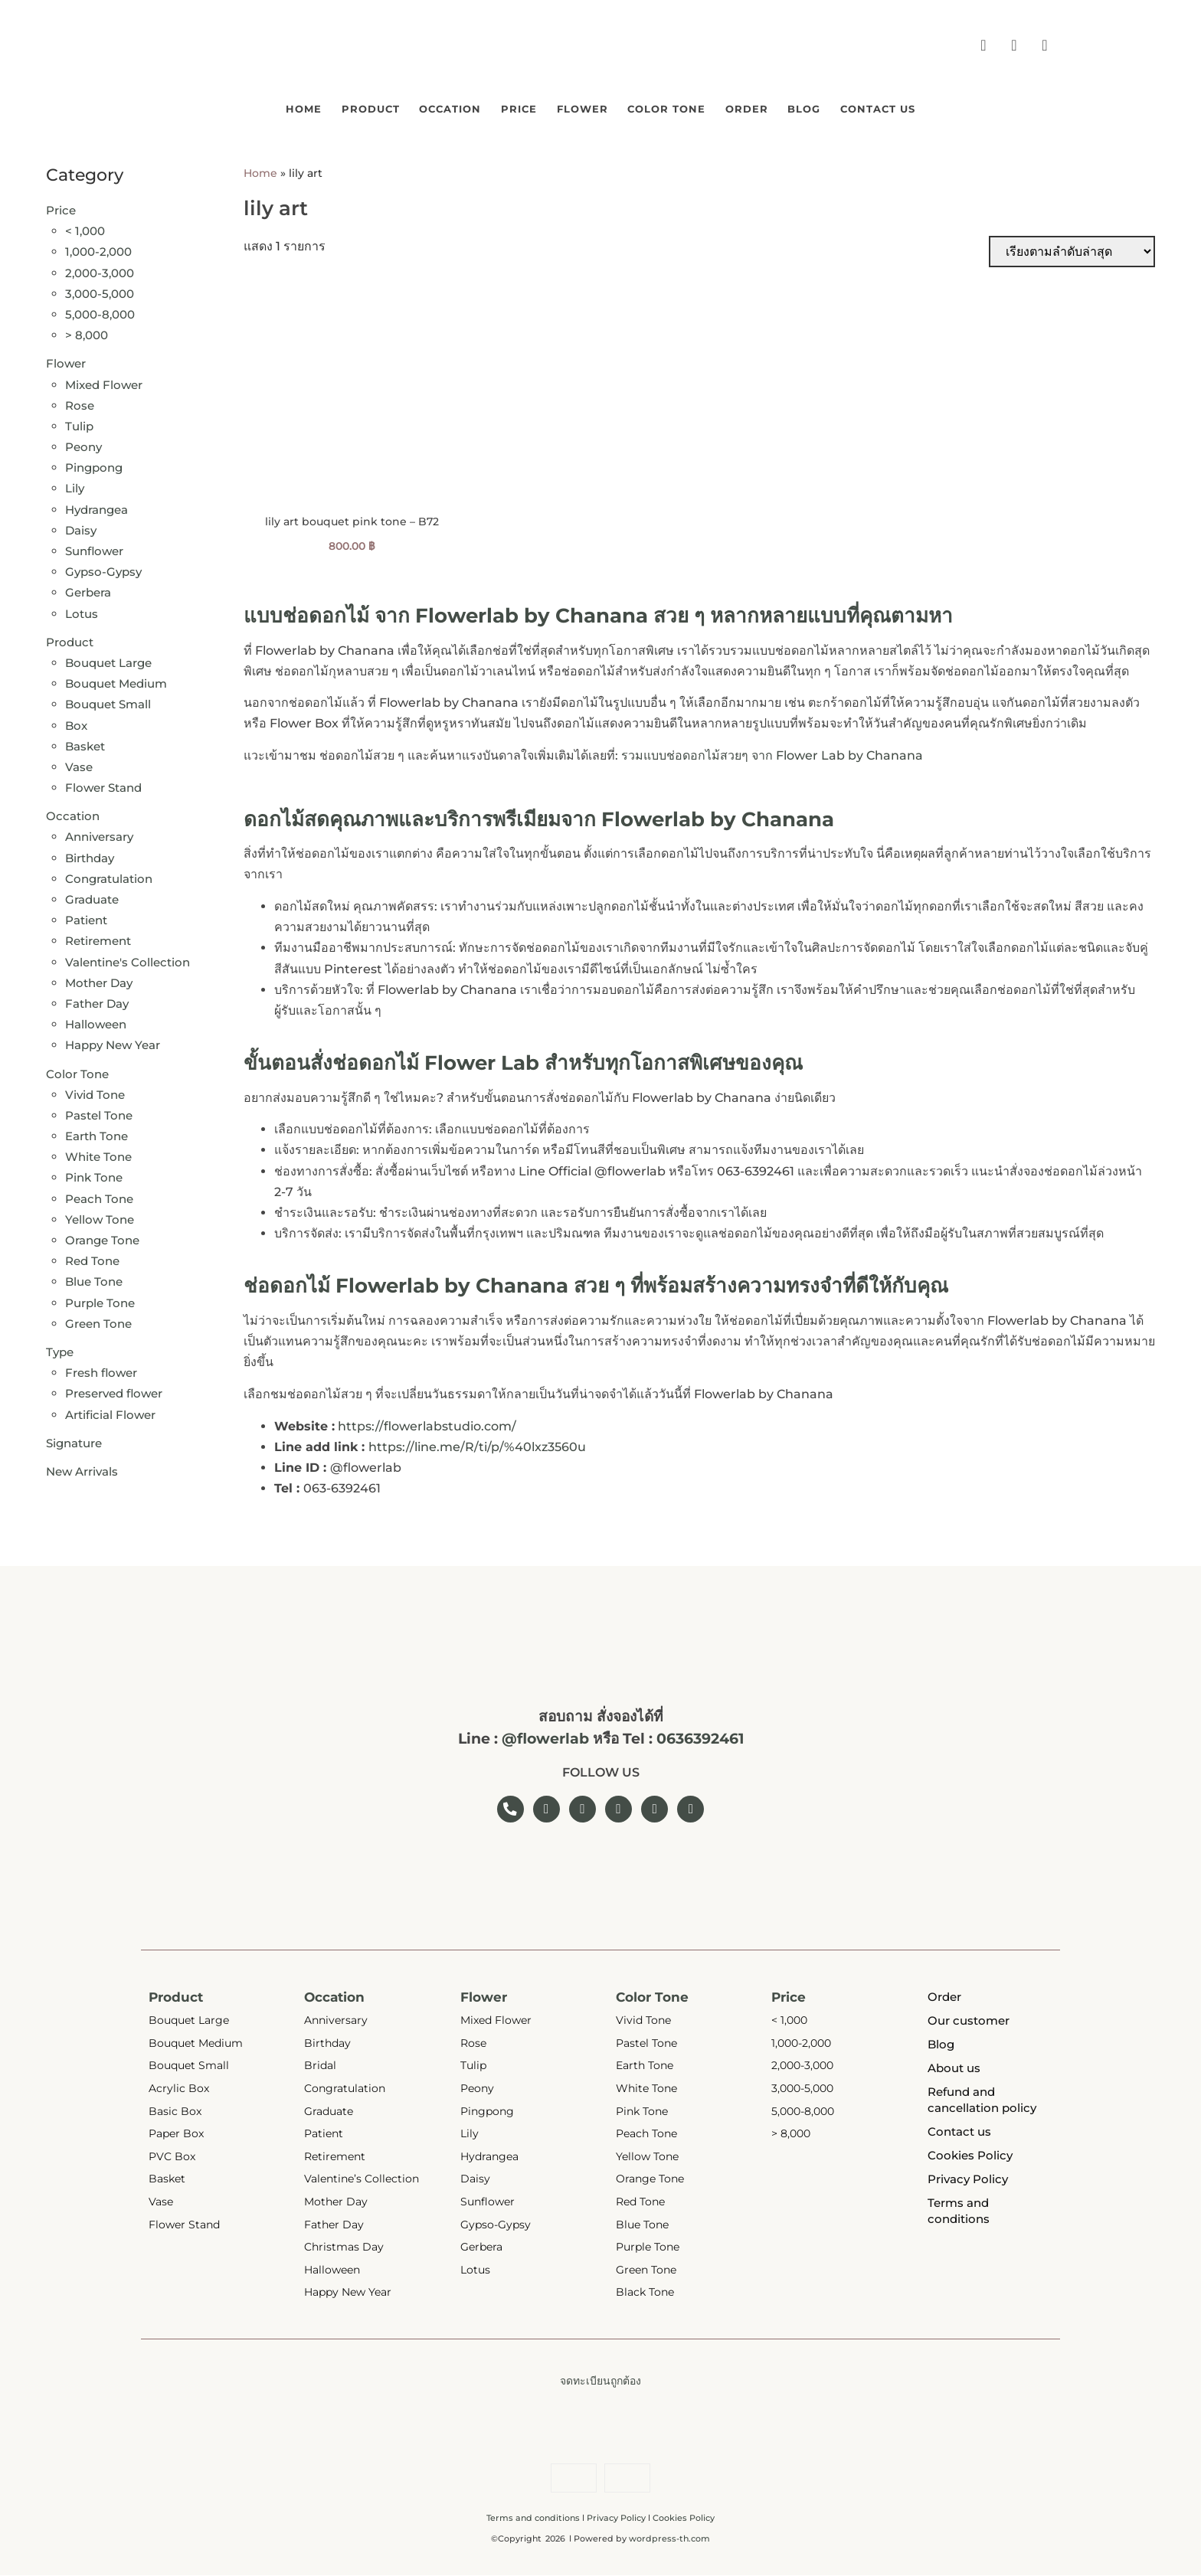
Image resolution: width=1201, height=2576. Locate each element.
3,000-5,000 (99, 290)
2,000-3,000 (99, 270)
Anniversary (99, 834)
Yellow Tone (99, 1216)
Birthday (89, 855)
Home (216, 107)
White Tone (98, 1153)
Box (76, 722)
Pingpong (94, 464)
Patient (86, 917)
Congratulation (108, 875)
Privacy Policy (616, 2518)
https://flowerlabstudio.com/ (427, 1423)
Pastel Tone (99, 1112)
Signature (74, 1440)
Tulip (79, 423)
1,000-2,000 (98, 249)
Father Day (97, 1000)
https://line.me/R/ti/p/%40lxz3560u (477, 1444)
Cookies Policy (684, 2518)
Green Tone (98, 1320)
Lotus (81, 610)
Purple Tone (100, 1300)
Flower (580, 107)
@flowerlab (545, 1735)
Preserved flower (113, 1391)
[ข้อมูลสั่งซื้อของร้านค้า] (1072, 248)
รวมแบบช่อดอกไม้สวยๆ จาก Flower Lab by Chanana (772, 752)
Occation (406, 107)
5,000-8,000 (100, 311)
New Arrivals (82, 1468)
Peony (83, 443)
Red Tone (92, 1257)
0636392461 (700, 1735)
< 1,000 (85, 228)
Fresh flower (101, 1369)
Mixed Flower (103, 381)
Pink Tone (94, 1175)
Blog (867, 107)
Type (60, 1349)
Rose (79, 402)
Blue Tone (94, 1279)
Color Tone (688, 107)
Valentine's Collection (127, 959)
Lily (74, 486)
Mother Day (99, 980)
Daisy (81, 527)
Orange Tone (102, 1237)
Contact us (963, 107)
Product (304, 107)
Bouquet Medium (116, 680)
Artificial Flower (110, 1411)
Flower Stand (103, 784)
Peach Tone (99, 1195)
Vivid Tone (95, 1091)
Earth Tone (96, 1133)
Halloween (95, 1021)
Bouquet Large (108, 659)
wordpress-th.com (669, 2539)
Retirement (98, 938)
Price (496, 107)
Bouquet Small (108, 702)
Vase (79, 764)
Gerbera (88, 590)
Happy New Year (112, 1042)
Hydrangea (96, 506)
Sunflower (94, 548)
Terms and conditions (533, 2518)
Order (790, 107)
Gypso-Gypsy (103, 568)
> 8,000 (86, 332)
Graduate (92, 896)
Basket (85, 743)
